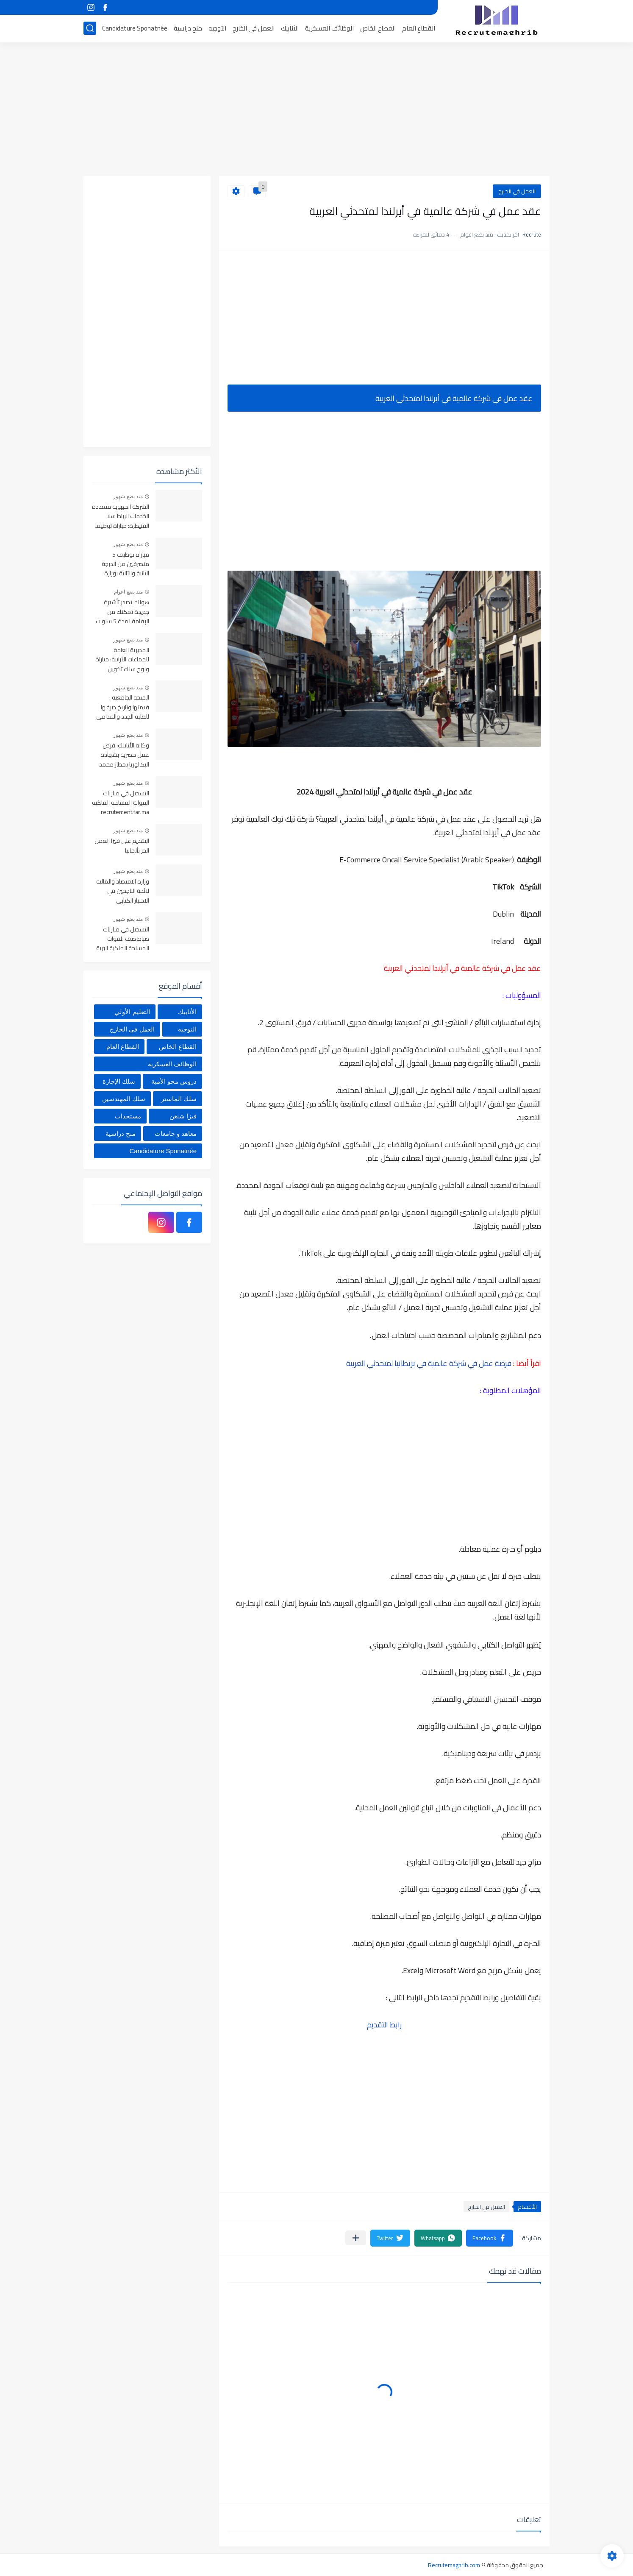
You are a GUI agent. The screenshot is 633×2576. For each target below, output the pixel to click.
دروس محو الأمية (174, 1081)
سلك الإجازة (119, 1081)
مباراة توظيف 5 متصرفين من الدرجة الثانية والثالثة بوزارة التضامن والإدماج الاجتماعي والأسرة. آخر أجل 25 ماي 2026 (122, 564)
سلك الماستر (179, 1098)
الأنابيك (290, 28)
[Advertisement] (316, 110)
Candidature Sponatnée (134, 28)
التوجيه (217, 28)
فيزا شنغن (183, 1116)
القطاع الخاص (378, 28)
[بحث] (89, 28)
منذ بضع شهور (128, 496)
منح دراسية (188, 28)
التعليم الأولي (132, 1011)
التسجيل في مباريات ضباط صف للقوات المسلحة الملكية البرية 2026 (122, 939)
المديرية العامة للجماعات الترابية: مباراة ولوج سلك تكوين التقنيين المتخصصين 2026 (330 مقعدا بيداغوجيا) (122, 660)
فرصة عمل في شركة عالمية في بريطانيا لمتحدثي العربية (428, 1363)
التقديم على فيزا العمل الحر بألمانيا (121, 846)
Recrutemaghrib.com (454, 2564)
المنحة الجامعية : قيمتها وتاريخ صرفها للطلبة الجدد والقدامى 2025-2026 (122, 707)
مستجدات (128, 1116)
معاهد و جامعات (176, 1133)
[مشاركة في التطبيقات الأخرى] (355, 2237)
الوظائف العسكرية (329, 28)
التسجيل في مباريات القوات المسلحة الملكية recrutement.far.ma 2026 (120, 803)
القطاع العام (418, 28)
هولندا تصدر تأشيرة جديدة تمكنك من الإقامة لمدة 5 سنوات (122, 612)
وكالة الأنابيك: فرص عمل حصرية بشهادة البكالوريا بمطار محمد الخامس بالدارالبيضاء (124, 755)
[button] (489, 2238)
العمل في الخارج (254, 28)
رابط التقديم (384, 2025)
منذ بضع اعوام (128, 592)
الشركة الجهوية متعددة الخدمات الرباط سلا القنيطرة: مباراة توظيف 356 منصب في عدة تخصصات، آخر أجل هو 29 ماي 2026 (120, 516)
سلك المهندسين (123, 1098)
